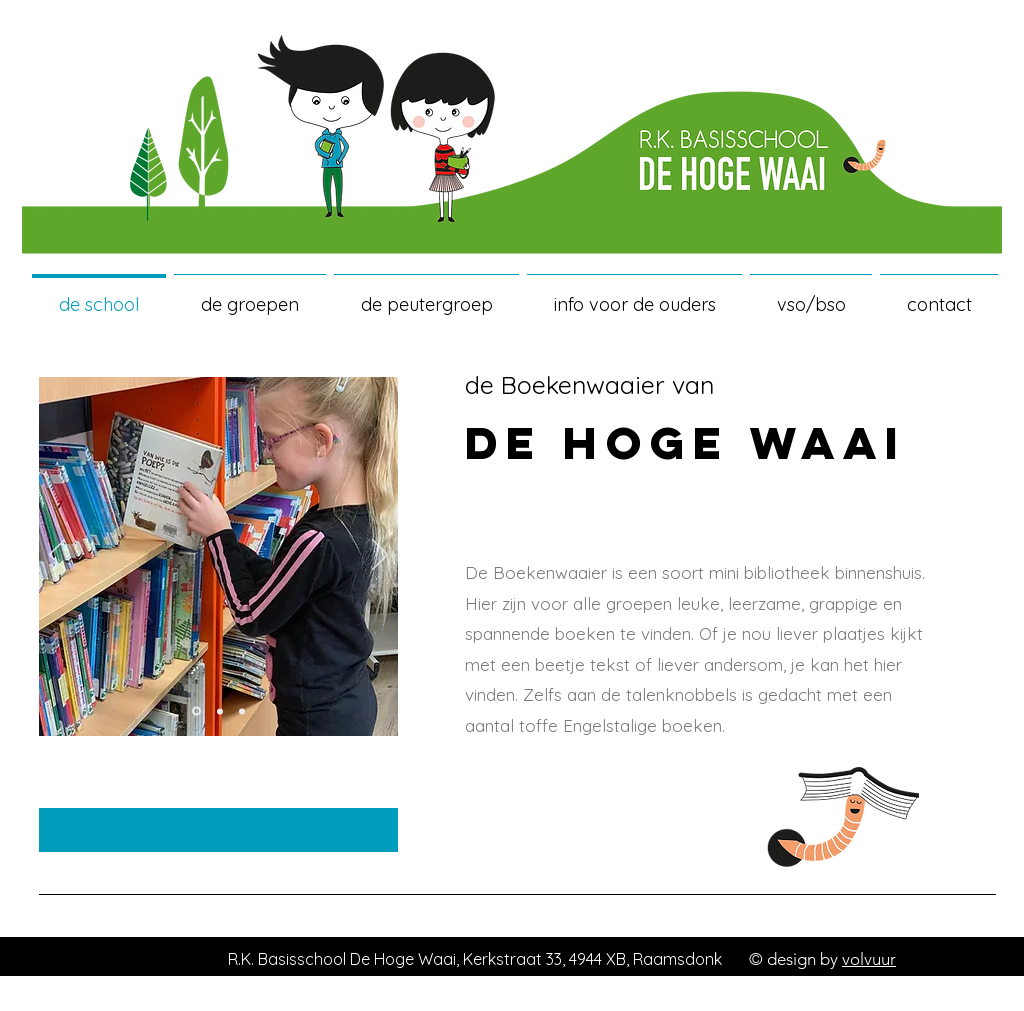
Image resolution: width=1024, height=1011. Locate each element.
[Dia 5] (220, 711)
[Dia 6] (242, 711)
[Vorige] (57, 556)
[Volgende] (380, 556)
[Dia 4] (196, 711)
